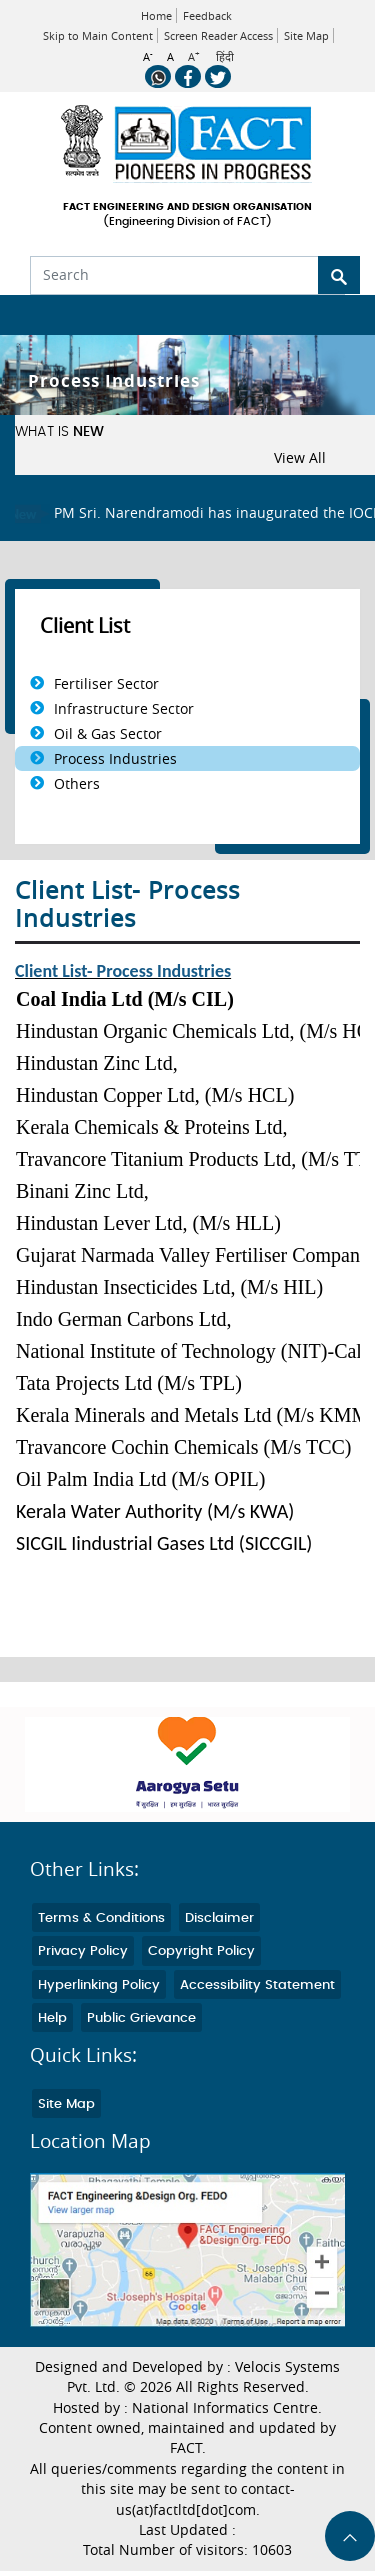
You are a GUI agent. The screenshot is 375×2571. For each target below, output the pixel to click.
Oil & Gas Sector (108, 733)
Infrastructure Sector (124, 708)
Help (52, 2018)
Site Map (306, 35)
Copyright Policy (201, 1951)
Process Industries (115, 758)
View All (300, 458)
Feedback (207, 15)
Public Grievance (141, 2018)
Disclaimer (219, 1918)
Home (156, 15)
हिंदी (225, 57)
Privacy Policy (83, 1951)
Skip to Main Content (98, 35)
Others (77, 783)
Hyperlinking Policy (99, 1985)
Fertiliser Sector (106, 683)
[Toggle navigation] (28, 315)
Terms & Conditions (101, 1918)
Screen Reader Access (218, 35)
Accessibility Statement (257, 1985)
